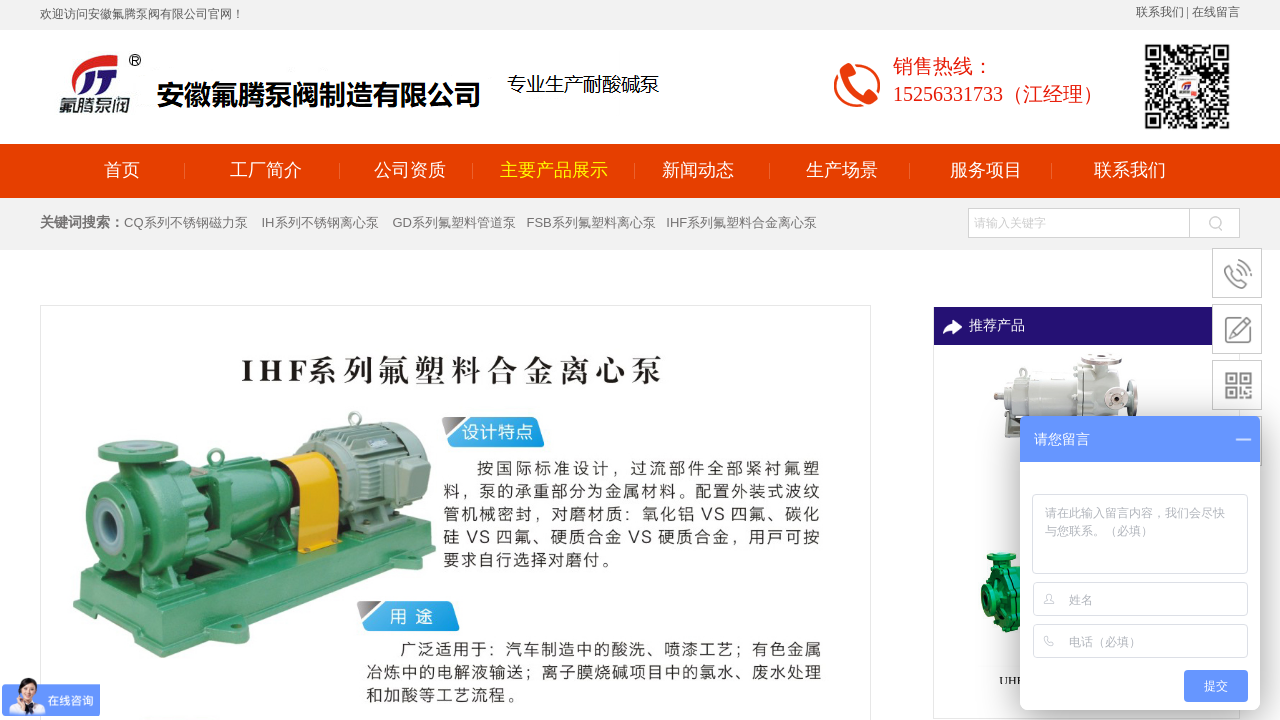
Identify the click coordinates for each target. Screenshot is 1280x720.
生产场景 (842, 170)
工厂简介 (266, 170)
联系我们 (1130, 170)
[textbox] (1079, 223)
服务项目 (986, 170)
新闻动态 (698, 170)
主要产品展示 (554, 170)
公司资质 (410, 170)
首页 (122, 170)
